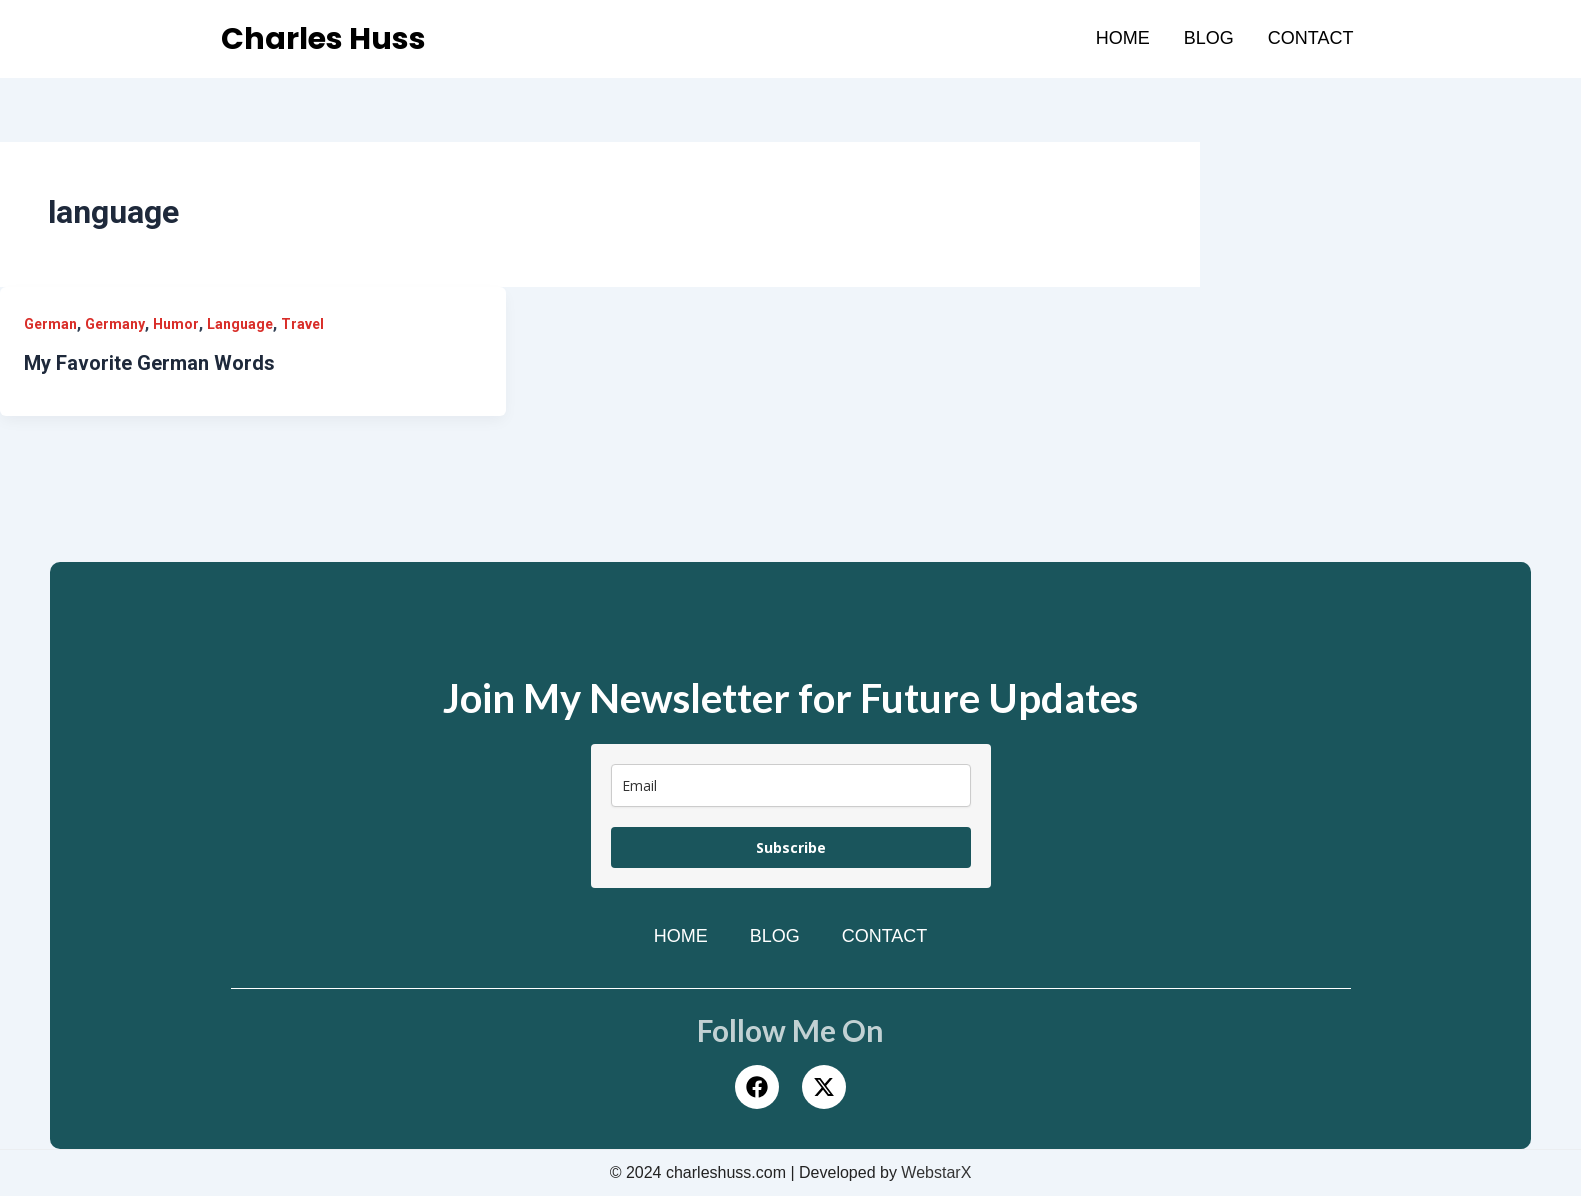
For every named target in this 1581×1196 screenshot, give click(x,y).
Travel (302, 324)
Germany (115, 324)
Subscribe (791, 847)
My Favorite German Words (149, 363)
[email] (791, 785)
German (50, 324)
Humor (176, 324)
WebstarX (936, 1172)
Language (240, 324)
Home (1123, 38)
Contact (1311, 38)
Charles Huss (323, 39)
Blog (1209, 38)
